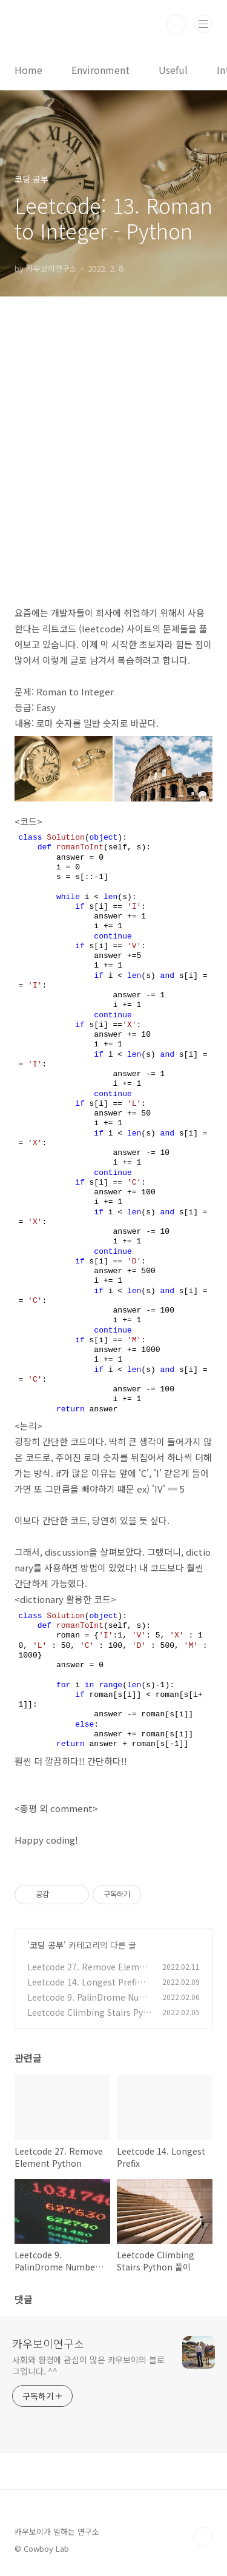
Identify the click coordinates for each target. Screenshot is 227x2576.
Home (28, 69)
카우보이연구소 (48, 2343)
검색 (176, 24)
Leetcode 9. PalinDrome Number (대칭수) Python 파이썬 (87, 2003)
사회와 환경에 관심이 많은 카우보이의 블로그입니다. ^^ (88, 2365)
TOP (202, 2536)
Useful (173, 69)
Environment (100, 69)
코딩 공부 (47, 1945)
